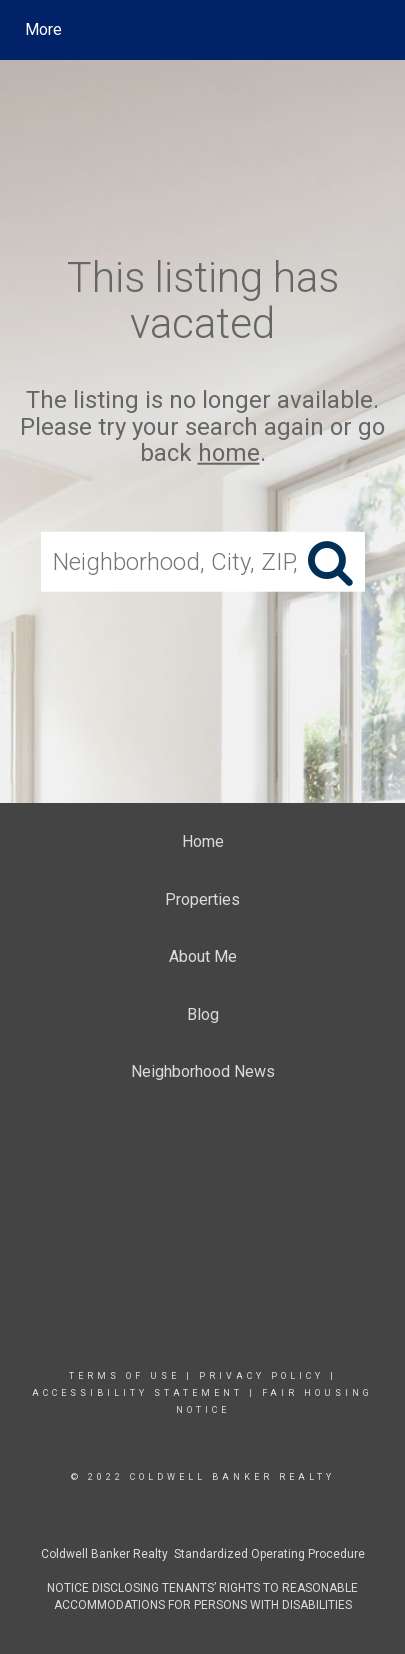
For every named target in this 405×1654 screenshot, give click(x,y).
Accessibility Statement (137, 1393)
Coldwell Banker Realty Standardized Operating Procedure (203, 1554)
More (43, 29)
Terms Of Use (124, 1376)
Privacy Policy (261, 1376)
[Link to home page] (205, 30)
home (229, 453)
